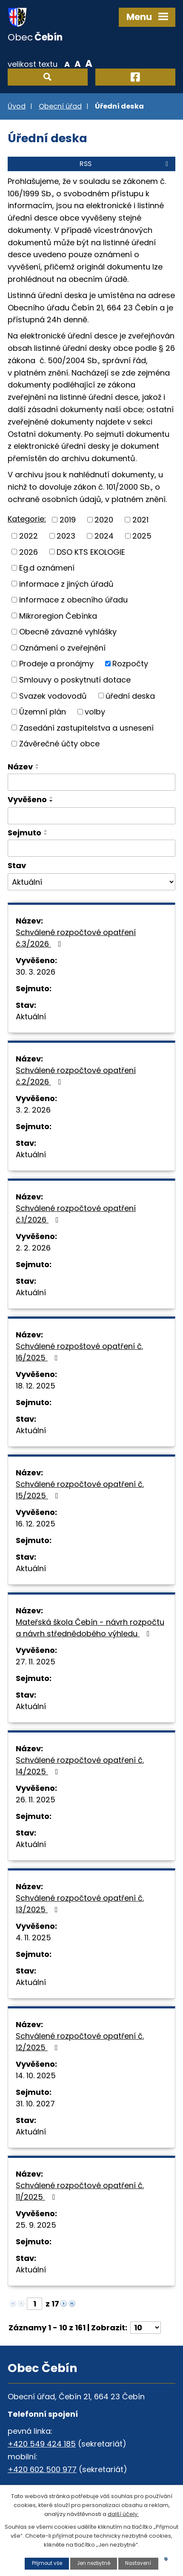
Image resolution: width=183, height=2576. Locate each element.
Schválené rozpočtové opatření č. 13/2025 (80, 1904)
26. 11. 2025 (35, 1799)
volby (95, 711)
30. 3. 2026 (35, 972)
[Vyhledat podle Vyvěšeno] (91, 815)
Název (20, 766)
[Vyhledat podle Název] (91, 782)
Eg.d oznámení (46, 567)
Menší (67, 63)
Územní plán (42, 711)
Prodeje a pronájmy (56, 663)
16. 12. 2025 (35, 1523)
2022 (28, 536)
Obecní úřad (60, 106)
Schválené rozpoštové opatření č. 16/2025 (79, 1352)
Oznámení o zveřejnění (62, 647)
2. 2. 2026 (33, 1247)
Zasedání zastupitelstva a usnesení (86, 727)
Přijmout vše (47, 2563)
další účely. (123, 2514)
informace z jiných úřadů (66, 583)
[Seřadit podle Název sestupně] (37, 768)
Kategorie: (27, 518)
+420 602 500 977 (42, 2469)
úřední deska (130, 695)
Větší (88, 63)
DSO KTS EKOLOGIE (91, 551)
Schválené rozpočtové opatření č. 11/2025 (80, 2191)
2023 (66, 536)
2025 (142, 536)
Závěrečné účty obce (59, 743)
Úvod (17, 106)
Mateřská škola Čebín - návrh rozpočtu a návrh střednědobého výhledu (90, 1628)
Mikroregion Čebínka (58, 615)
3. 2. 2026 (33, 1109)
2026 (28, 551)
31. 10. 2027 (35, 2103)
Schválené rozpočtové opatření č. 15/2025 (80, 1490)
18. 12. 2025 (35, 1385)
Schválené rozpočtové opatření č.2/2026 (76, 1076)
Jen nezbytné (93, 2563)
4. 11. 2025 (33, 1937)
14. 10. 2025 (36, 2075)
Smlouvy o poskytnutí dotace (75, 679)
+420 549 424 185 (42, 2443)
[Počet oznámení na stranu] (145, 2327)
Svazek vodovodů (53, 695)
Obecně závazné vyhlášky (68, 631)
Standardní (77, 63)
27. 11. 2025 (35, 1661)
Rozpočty (130, 663)
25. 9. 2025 (36, 2225)
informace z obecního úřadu (73, 599)
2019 (68, 519)
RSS (125, 164)
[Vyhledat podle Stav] (91, 881)
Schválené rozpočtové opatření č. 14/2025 (80, 1766)
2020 (103, 519)
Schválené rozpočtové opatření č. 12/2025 (80, 2042)
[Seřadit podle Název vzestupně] (37, 764)
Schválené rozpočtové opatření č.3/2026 (76, 938)
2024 (104, 536)
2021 (140, 519)
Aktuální (31, 1016)
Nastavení (138, 2563)
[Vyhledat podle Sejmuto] (91, 848)
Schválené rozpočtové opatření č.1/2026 (76, 1214)
